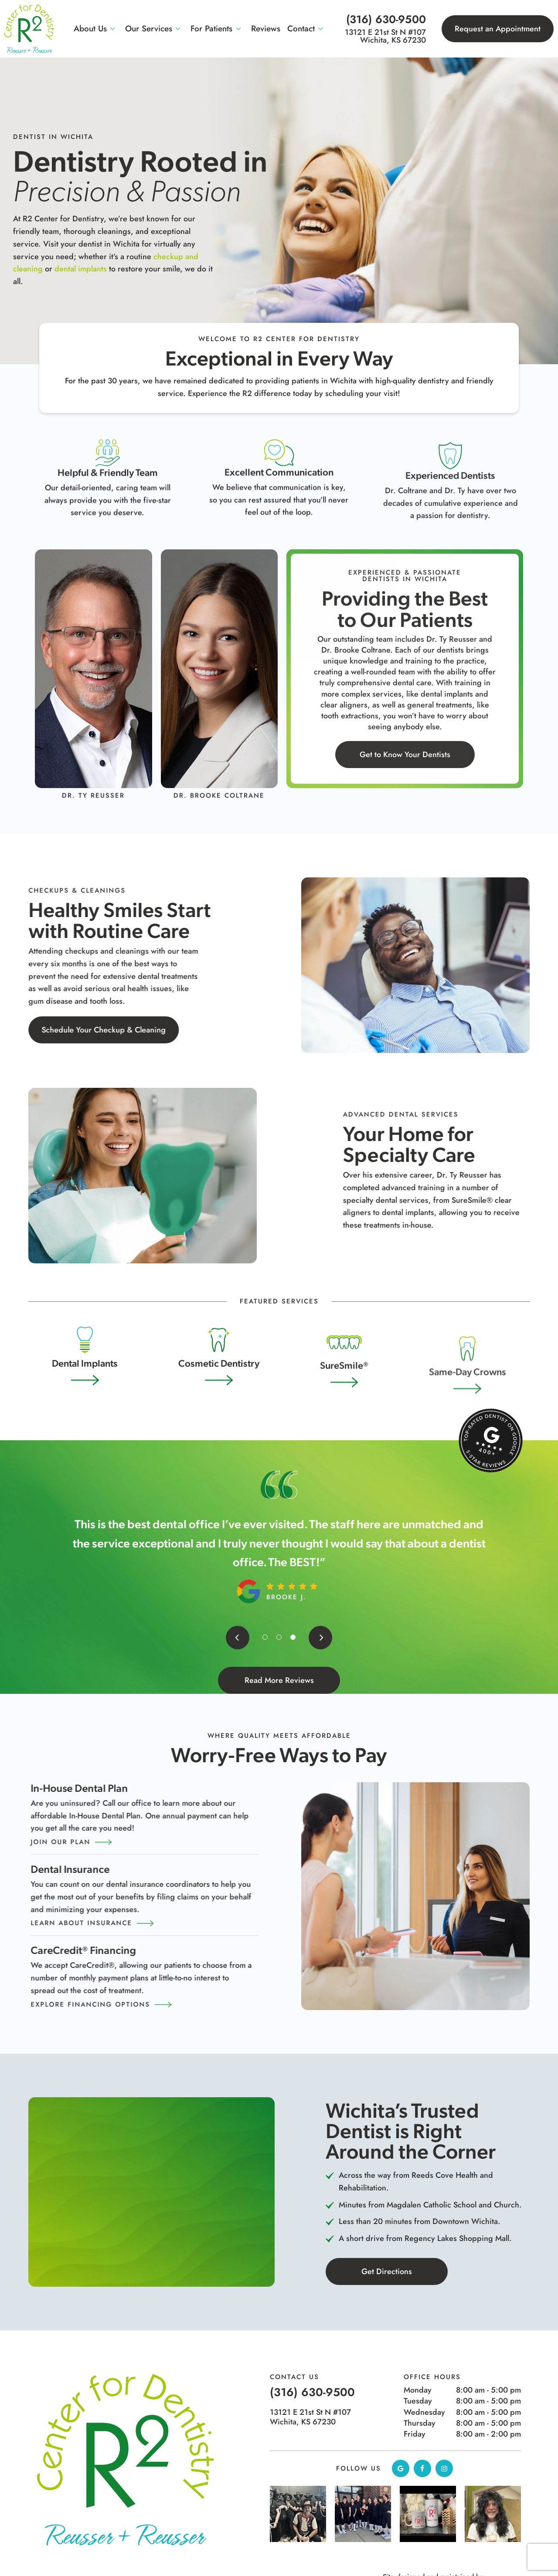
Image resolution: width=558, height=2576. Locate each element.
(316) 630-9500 (386, 19)
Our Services (154, 28)
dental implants (80, 269)
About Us (96, 28)
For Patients (217, 28)
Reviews (265, 28)
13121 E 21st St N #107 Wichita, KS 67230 (385, 36)
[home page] (29, 28)
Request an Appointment (498, 28)
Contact (307, 28)
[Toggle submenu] (113, 28)
